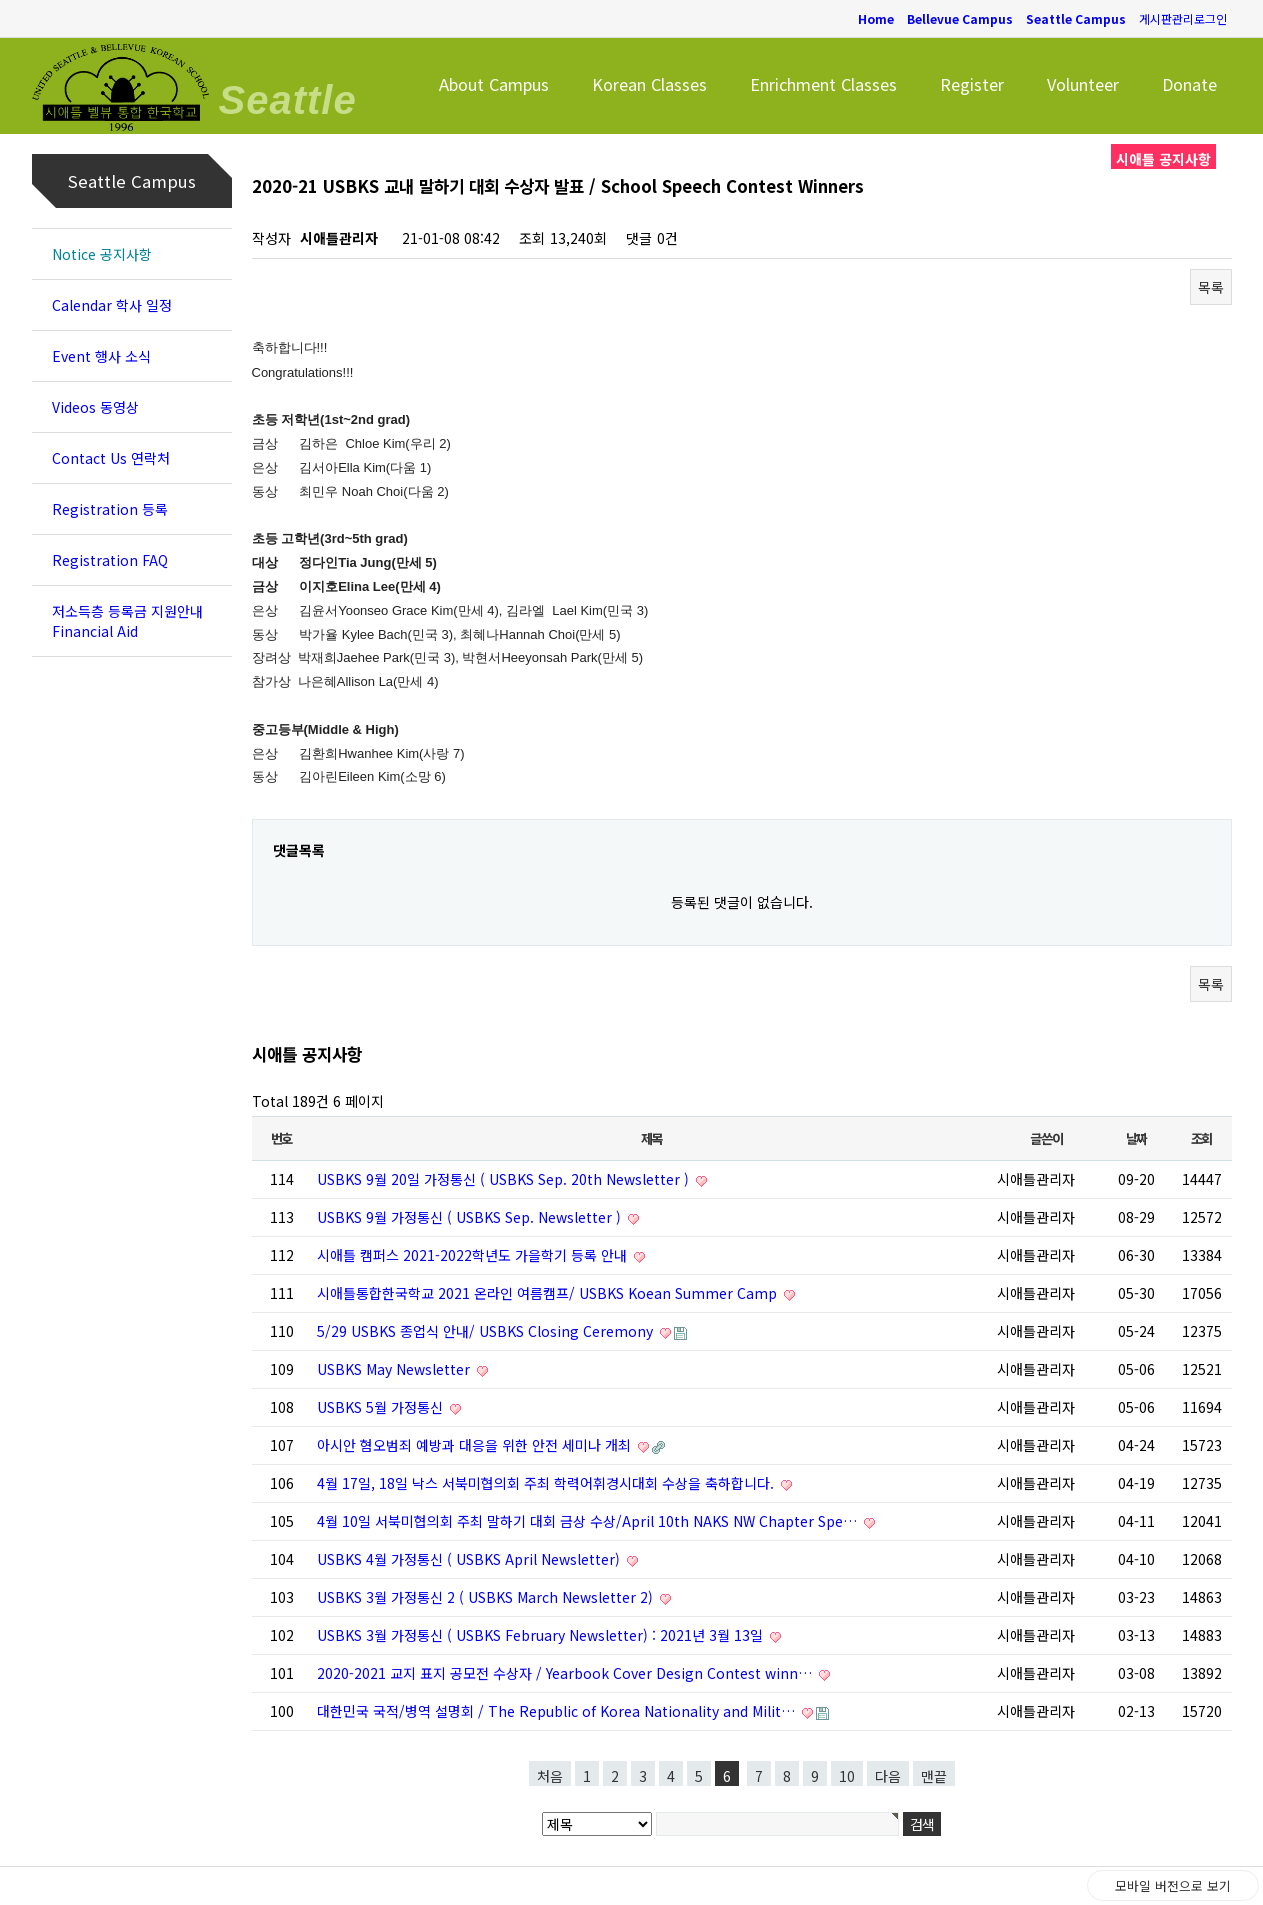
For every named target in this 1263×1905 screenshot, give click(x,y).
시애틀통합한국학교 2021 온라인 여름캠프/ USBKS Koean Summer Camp (549, 1293)
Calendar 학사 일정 (112, 305)
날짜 (1136, 1138)
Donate (1189, 84)
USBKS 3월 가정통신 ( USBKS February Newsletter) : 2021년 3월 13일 (542, 1635)
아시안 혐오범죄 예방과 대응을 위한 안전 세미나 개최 (476, 1445)
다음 (888, 1776)
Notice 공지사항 (102, 254)
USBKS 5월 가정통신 (382, 1407)
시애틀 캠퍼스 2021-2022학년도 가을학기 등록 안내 (474, 1255)
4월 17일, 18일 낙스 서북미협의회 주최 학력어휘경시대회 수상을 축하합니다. (547, 1483)
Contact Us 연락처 (111, 458)
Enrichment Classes (823, 84)
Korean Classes (649, 84)
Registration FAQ (110, 560)
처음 (550, 1776)
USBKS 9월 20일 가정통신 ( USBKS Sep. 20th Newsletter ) (505, 1179)
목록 (1211, 287)
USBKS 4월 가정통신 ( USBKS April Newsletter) (470, 1559)
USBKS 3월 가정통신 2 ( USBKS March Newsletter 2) (487, 1597)
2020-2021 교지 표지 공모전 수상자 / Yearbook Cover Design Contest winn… (566, 1673)
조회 (1201, 1138)
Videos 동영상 (95, 407)
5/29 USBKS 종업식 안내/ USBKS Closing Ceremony (487, 1331)
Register (972, 84)
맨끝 (934, 1776)
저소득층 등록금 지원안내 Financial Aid (127, 621)
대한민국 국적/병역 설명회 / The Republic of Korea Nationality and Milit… (558, 1711)
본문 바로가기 (0, 0)
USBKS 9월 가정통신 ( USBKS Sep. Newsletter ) (471, 1217)
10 (847, 1776)
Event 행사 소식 (101, 356)
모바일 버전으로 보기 (1173, 1885)
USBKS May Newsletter (395, 1369)
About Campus (494, 84)
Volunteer (1083, 84)
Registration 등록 (110, 509)
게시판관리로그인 (1183, 18)
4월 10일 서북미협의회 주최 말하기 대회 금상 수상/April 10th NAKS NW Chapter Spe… (589, 1521)
